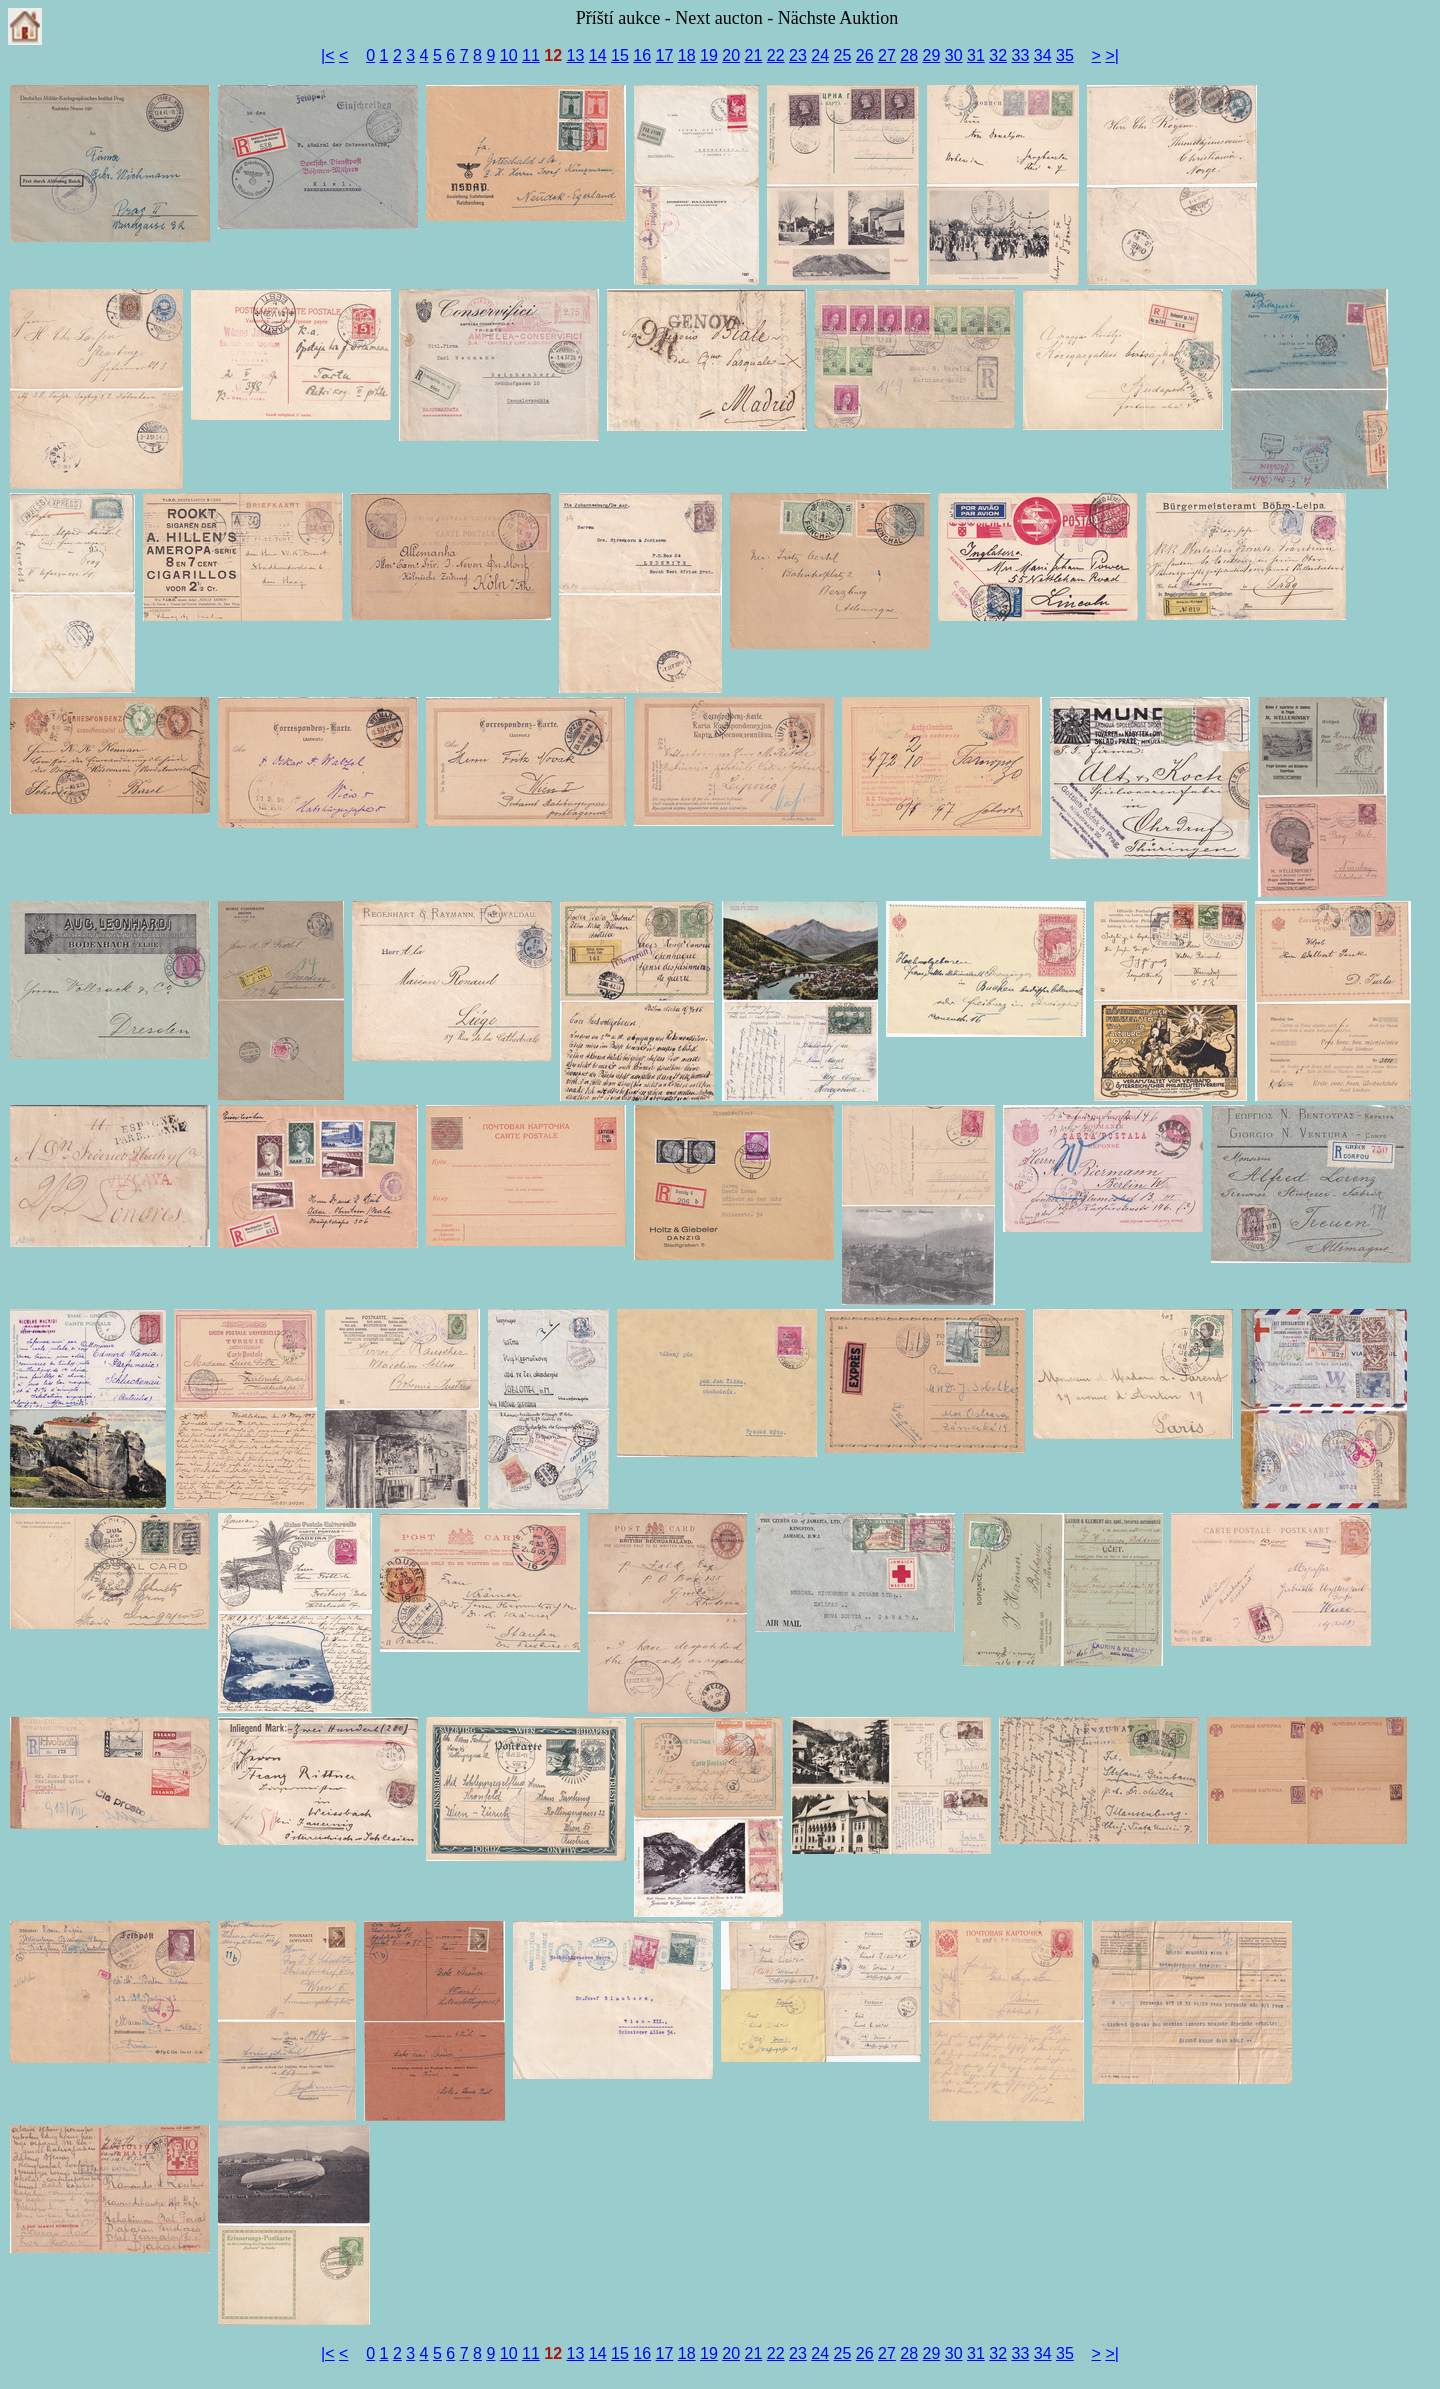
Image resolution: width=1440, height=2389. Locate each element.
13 (576, 55)
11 (531, 55)
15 (620, 55)
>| (1112, 55)
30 (954, 55)
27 (887, 55)
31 (976, 55)
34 (1043, 55)
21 (754, 55)
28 (909, 55)
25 (843, 55)
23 (798, 55)
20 (731, 55)
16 (642, 55)
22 (776, 55)
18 (687, 55)
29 (932, 55)
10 (509, 55)
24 (820, 55)
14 (598, 55)
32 (998, 55)
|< (328, 55)
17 (665, 55)
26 (865, 55)
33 (1021, 55)
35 (1065, 55)
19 (709, 55)
